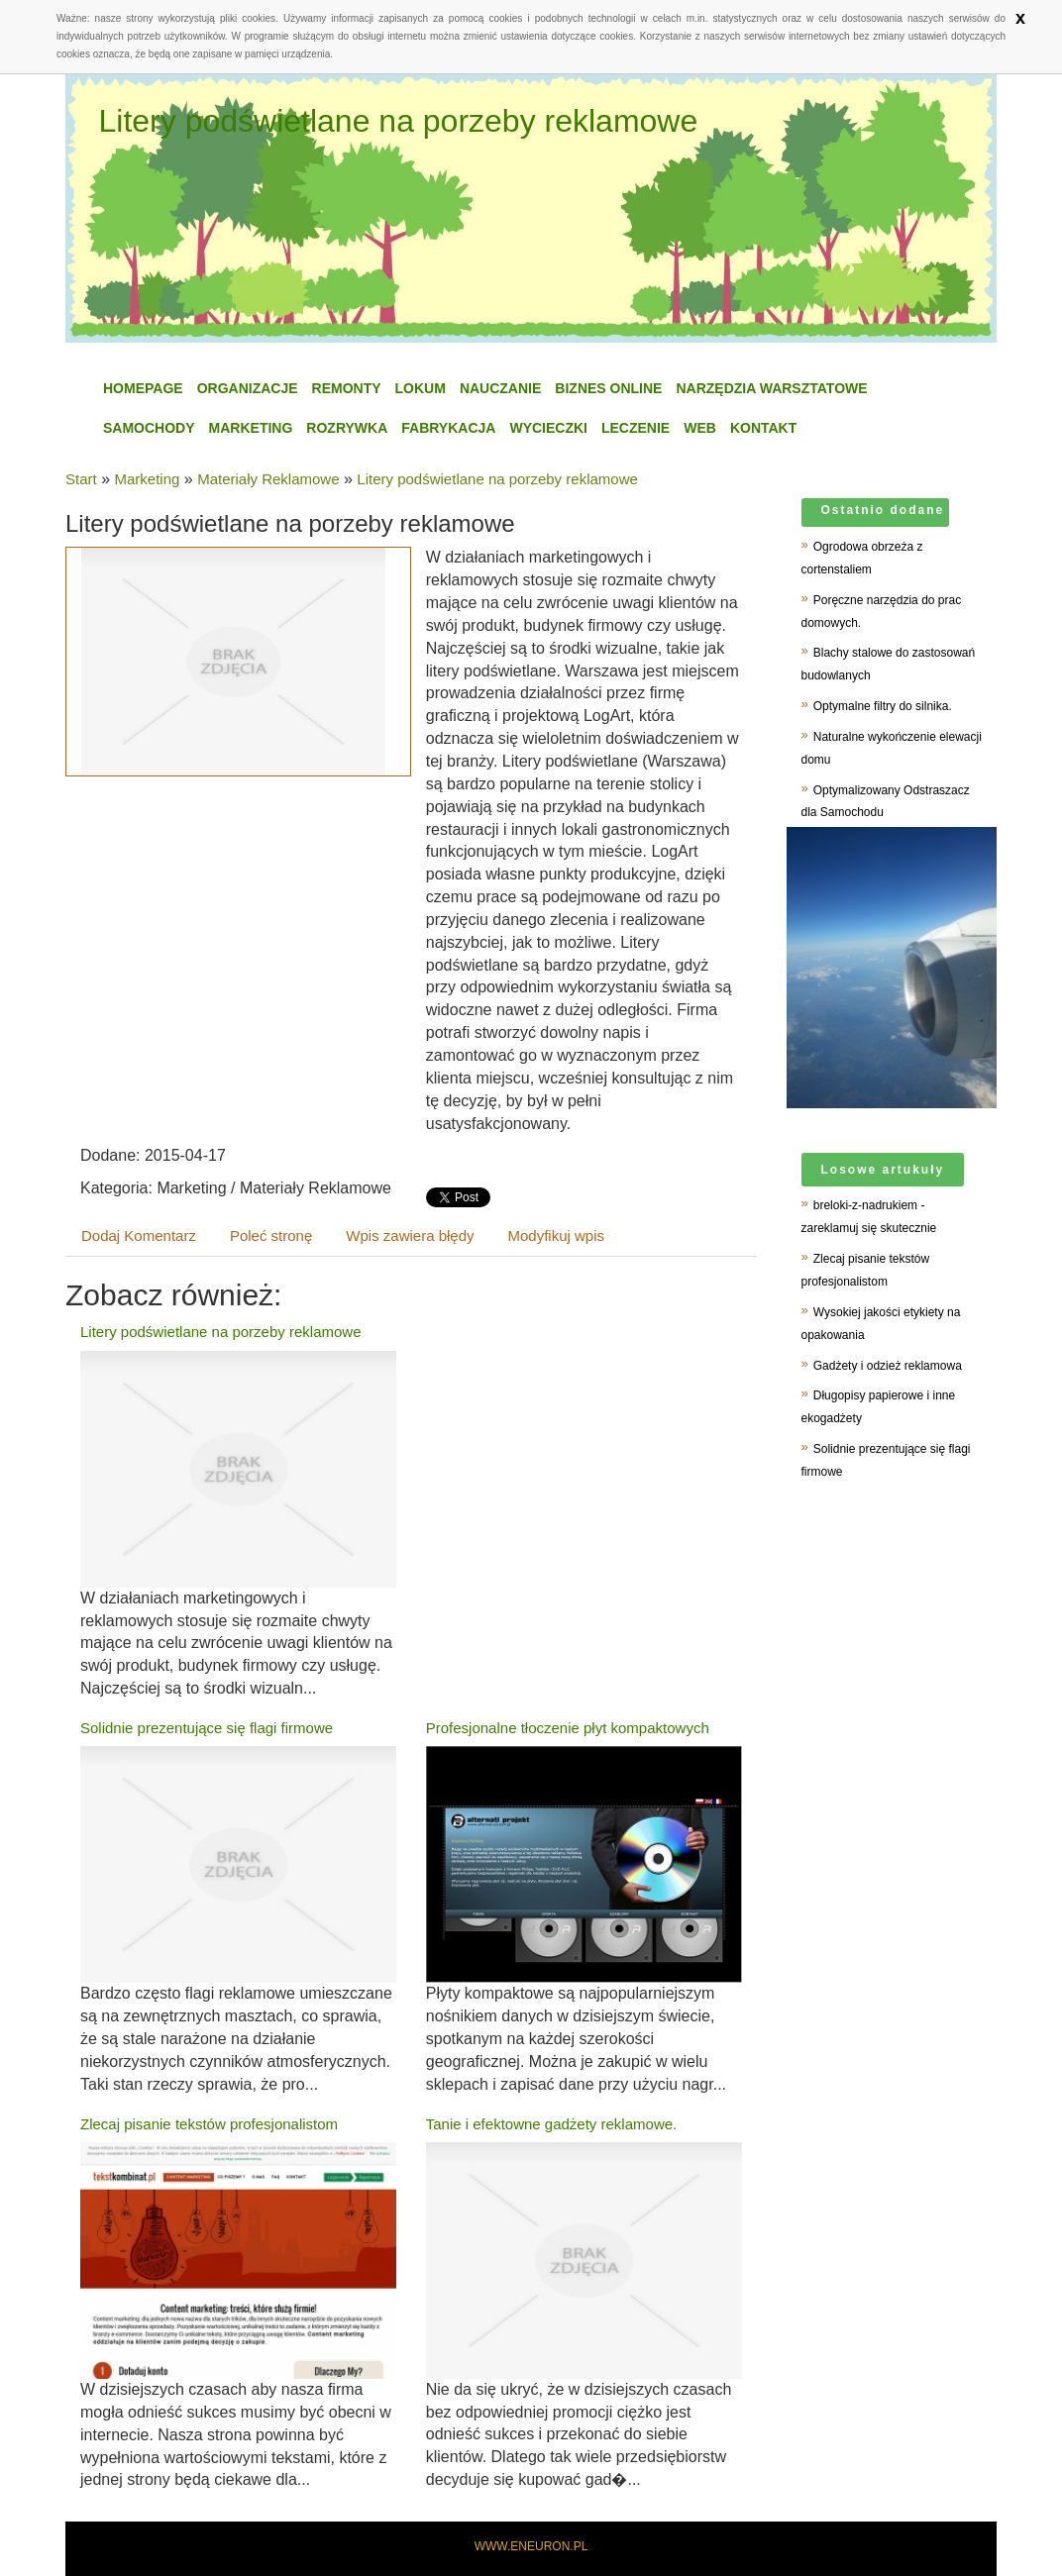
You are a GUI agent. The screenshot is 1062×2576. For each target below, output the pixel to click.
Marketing (251, 428)
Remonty (346, 388)
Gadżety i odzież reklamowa (887, 1366)
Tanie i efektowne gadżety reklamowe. (551, 2123)
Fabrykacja (448, 428)
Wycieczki (548, 428)
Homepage (143, 388)
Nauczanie (500, 388)
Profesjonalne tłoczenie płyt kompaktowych (567, 1727)
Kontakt (763, 428)
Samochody (149, 428)
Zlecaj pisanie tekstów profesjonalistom (209, 2123)
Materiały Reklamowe (268, 478)
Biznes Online (608, 388)
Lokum (420, 388)
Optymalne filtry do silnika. (882, 706)
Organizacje (247, 388)
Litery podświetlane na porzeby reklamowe (497, 478)
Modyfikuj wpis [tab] (556, 1235)
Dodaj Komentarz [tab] (138, 1235)
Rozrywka (346, 428)
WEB (700, 428)
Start (81, 478)
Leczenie (635, 428)
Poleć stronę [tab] (271, 1235)
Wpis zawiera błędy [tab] (410, 1235)
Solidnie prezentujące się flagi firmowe (206, 1727)
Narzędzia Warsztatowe (771, 388)
